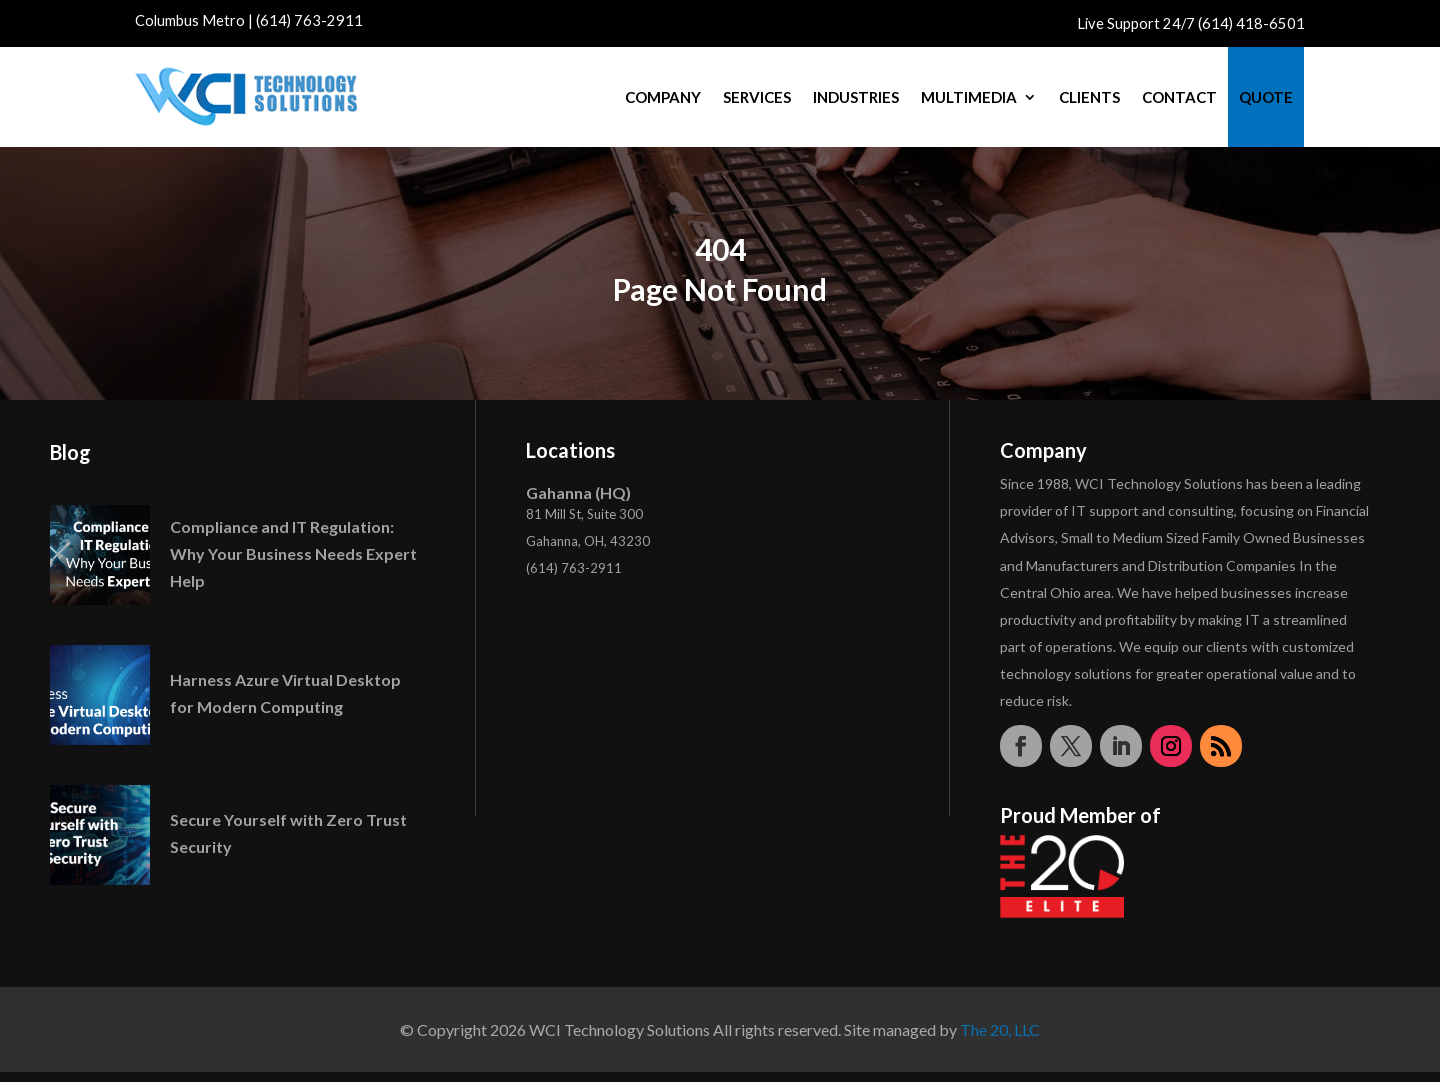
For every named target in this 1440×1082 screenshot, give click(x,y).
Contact (1179, 97)
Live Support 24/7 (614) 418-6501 (1191, 23)
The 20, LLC (1000, 1029)
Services (757, 97)
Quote (1266, 97)
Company (663, 97)
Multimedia (969, 97)
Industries (856, 97)
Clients (1089, 97)
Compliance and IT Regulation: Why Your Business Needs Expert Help (293, 553)
